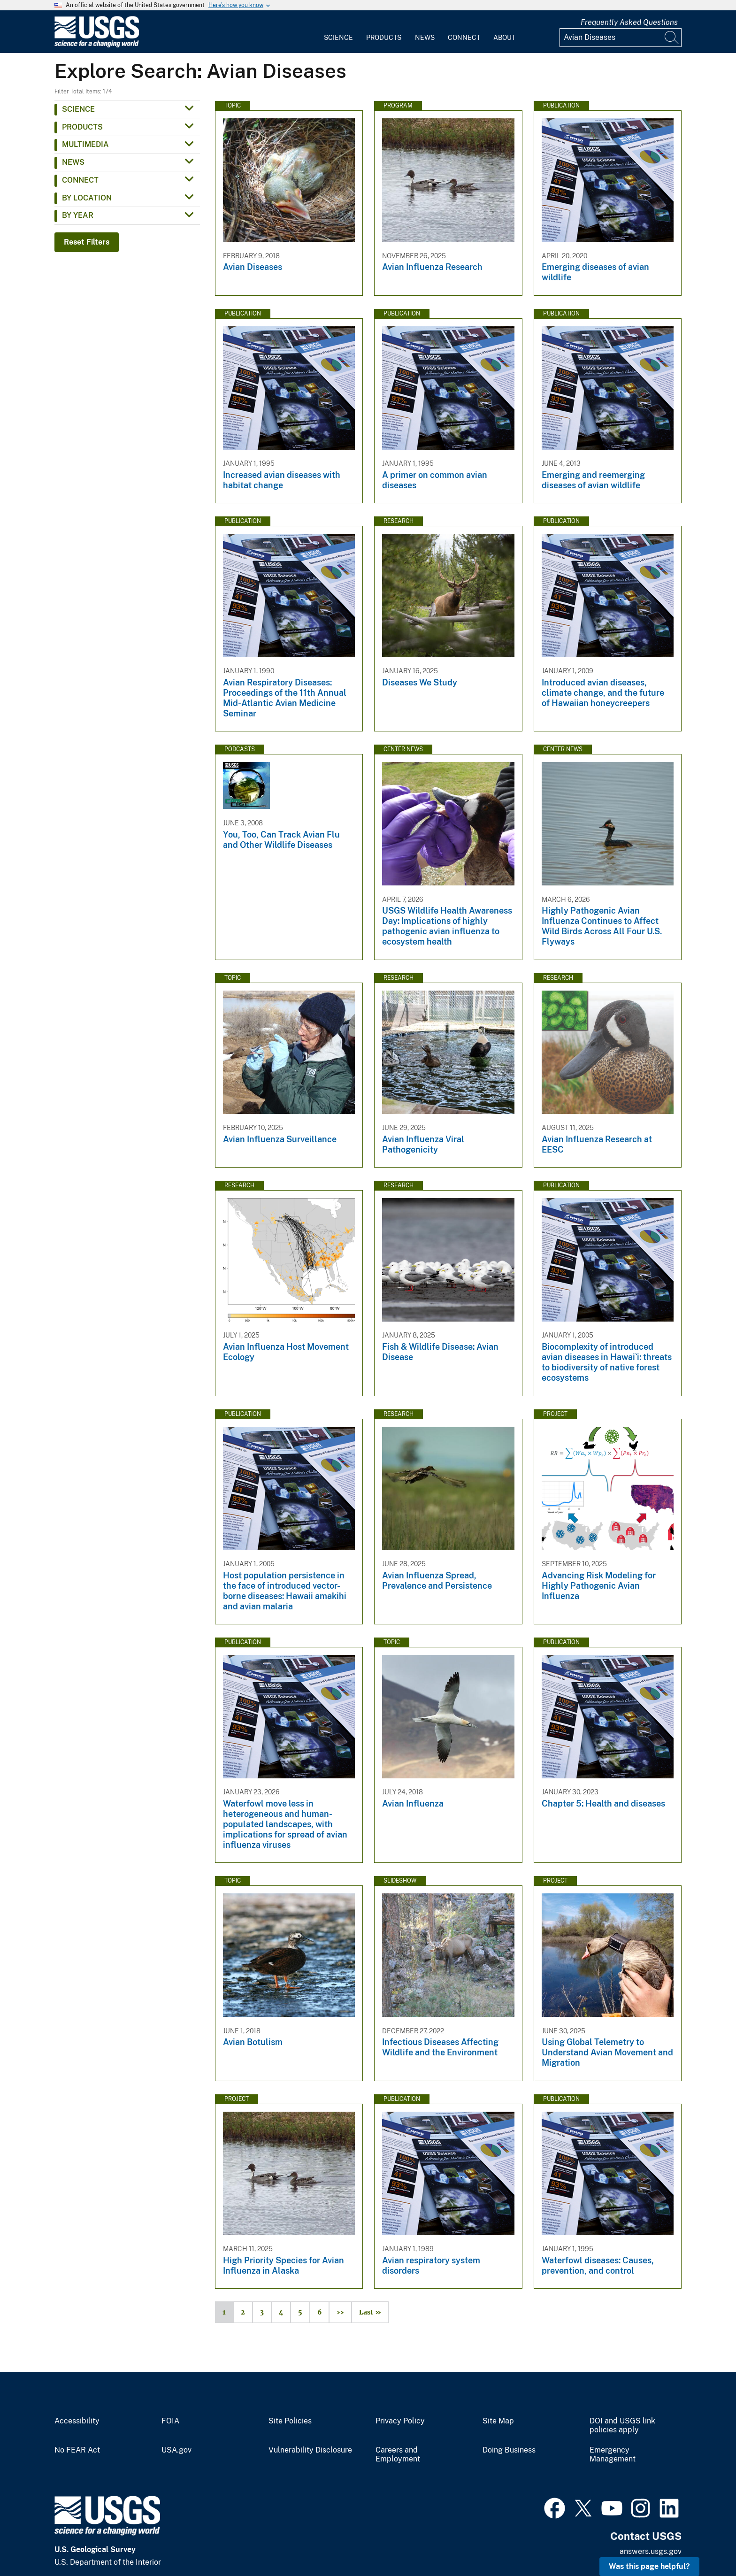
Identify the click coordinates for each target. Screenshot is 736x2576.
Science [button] (78, 109)
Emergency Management (613, 2454)
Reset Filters (86, 242)
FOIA (170, 2421)
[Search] (672, 37)
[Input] (621, 37)
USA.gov (176, 2450)
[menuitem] (338, 32)
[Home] (96, 45)
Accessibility (77, 2421)
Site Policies (290, 2421)
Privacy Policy (400, 2421)
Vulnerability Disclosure (310, 2450)
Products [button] (82, 127)
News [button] (73, 162)
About (504, 37)
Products (383, 37)
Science (338, 37)
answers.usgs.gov (651, 2551)
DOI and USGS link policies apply (622, 2425)
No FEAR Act (77, 2450)
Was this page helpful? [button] (649, 2566)
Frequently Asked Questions (629, 22)
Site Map (498, 2421)
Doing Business (509, 2450)
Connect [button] (80, 180)
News (425, 37)
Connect (464, 37)
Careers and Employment (398, 2454)
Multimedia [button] (85, 144)
